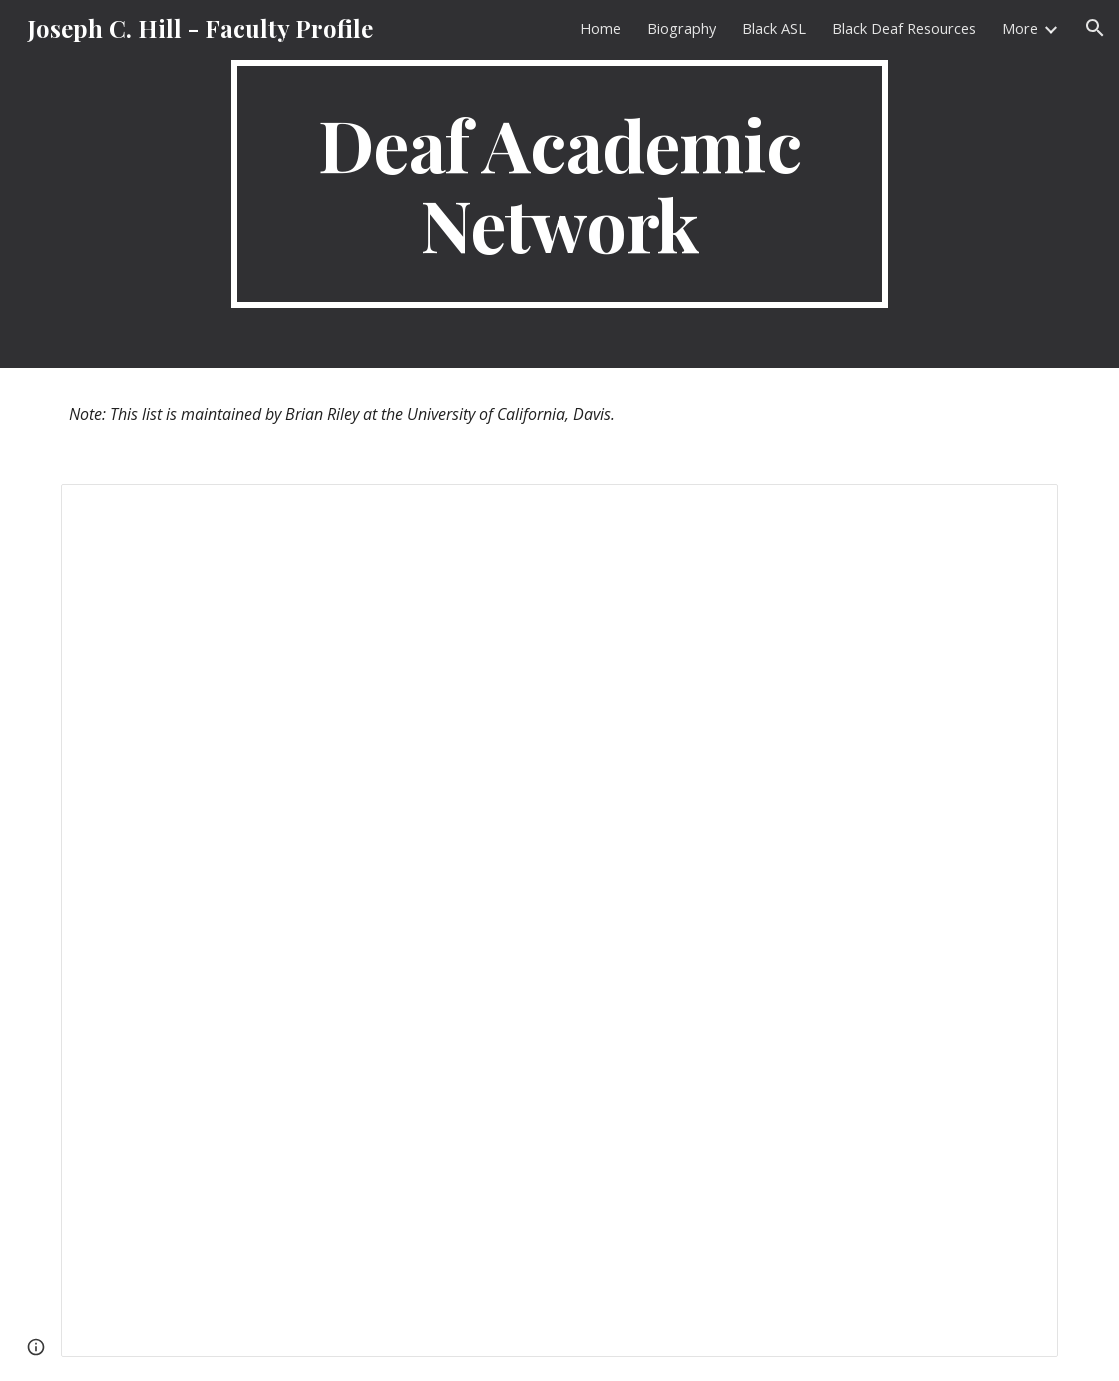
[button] (1095, 28)
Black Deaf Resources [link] (904, 28)
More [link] (1020, 28)
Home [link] (600, 28)
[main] (559, 184)
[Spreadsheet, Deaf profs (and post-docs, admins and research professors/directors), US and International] (559, 920)
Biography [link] (681, 28)
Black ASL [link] (774, 28)
